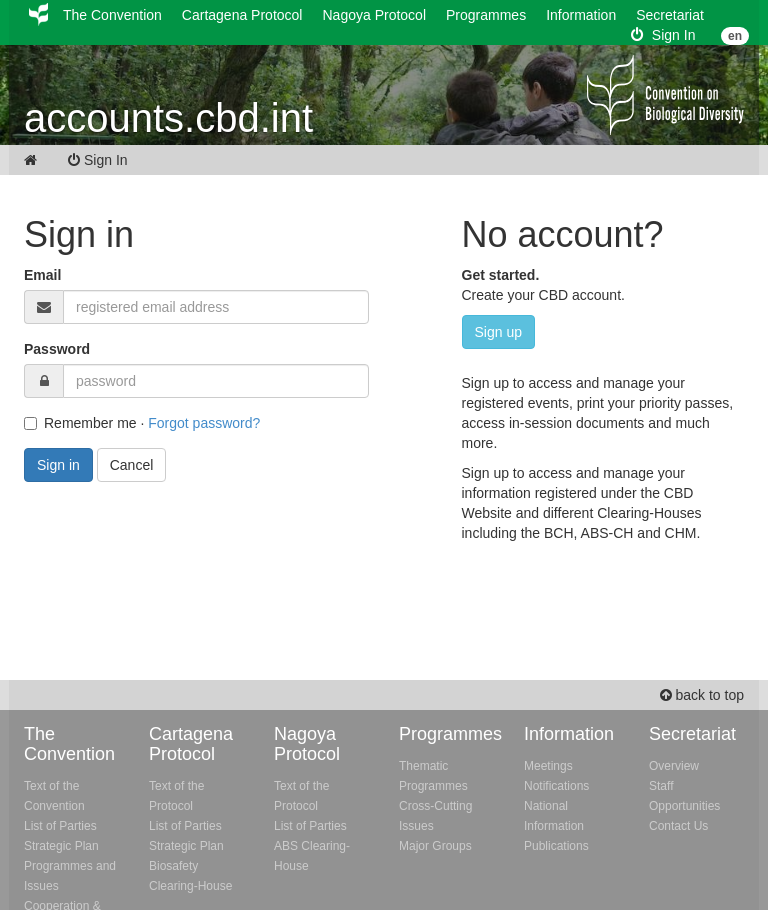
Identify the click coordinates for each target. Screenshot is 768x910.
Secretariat (670, 15)
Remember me (80, 423)
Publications (556, 846)
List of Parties (60, 826)
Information (581, 15)
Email (42, 275)
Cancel (132, 465)
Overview (674, 766)
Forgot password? (204, 423)
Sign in (58, 465)
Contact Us (678, 826)
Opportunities (684, 806)
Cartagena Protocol (242, 15)
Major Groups (435, 846)
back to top (702, 695)
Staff (661, 786)
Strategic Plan (61, 846)
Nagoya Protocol (374, 15)
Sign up (498, 332)
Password (57, 349)
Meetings (548, 766)
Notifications (556, 786)
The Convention (112, 15)
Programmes (486, 15)
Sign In (663, 35)
